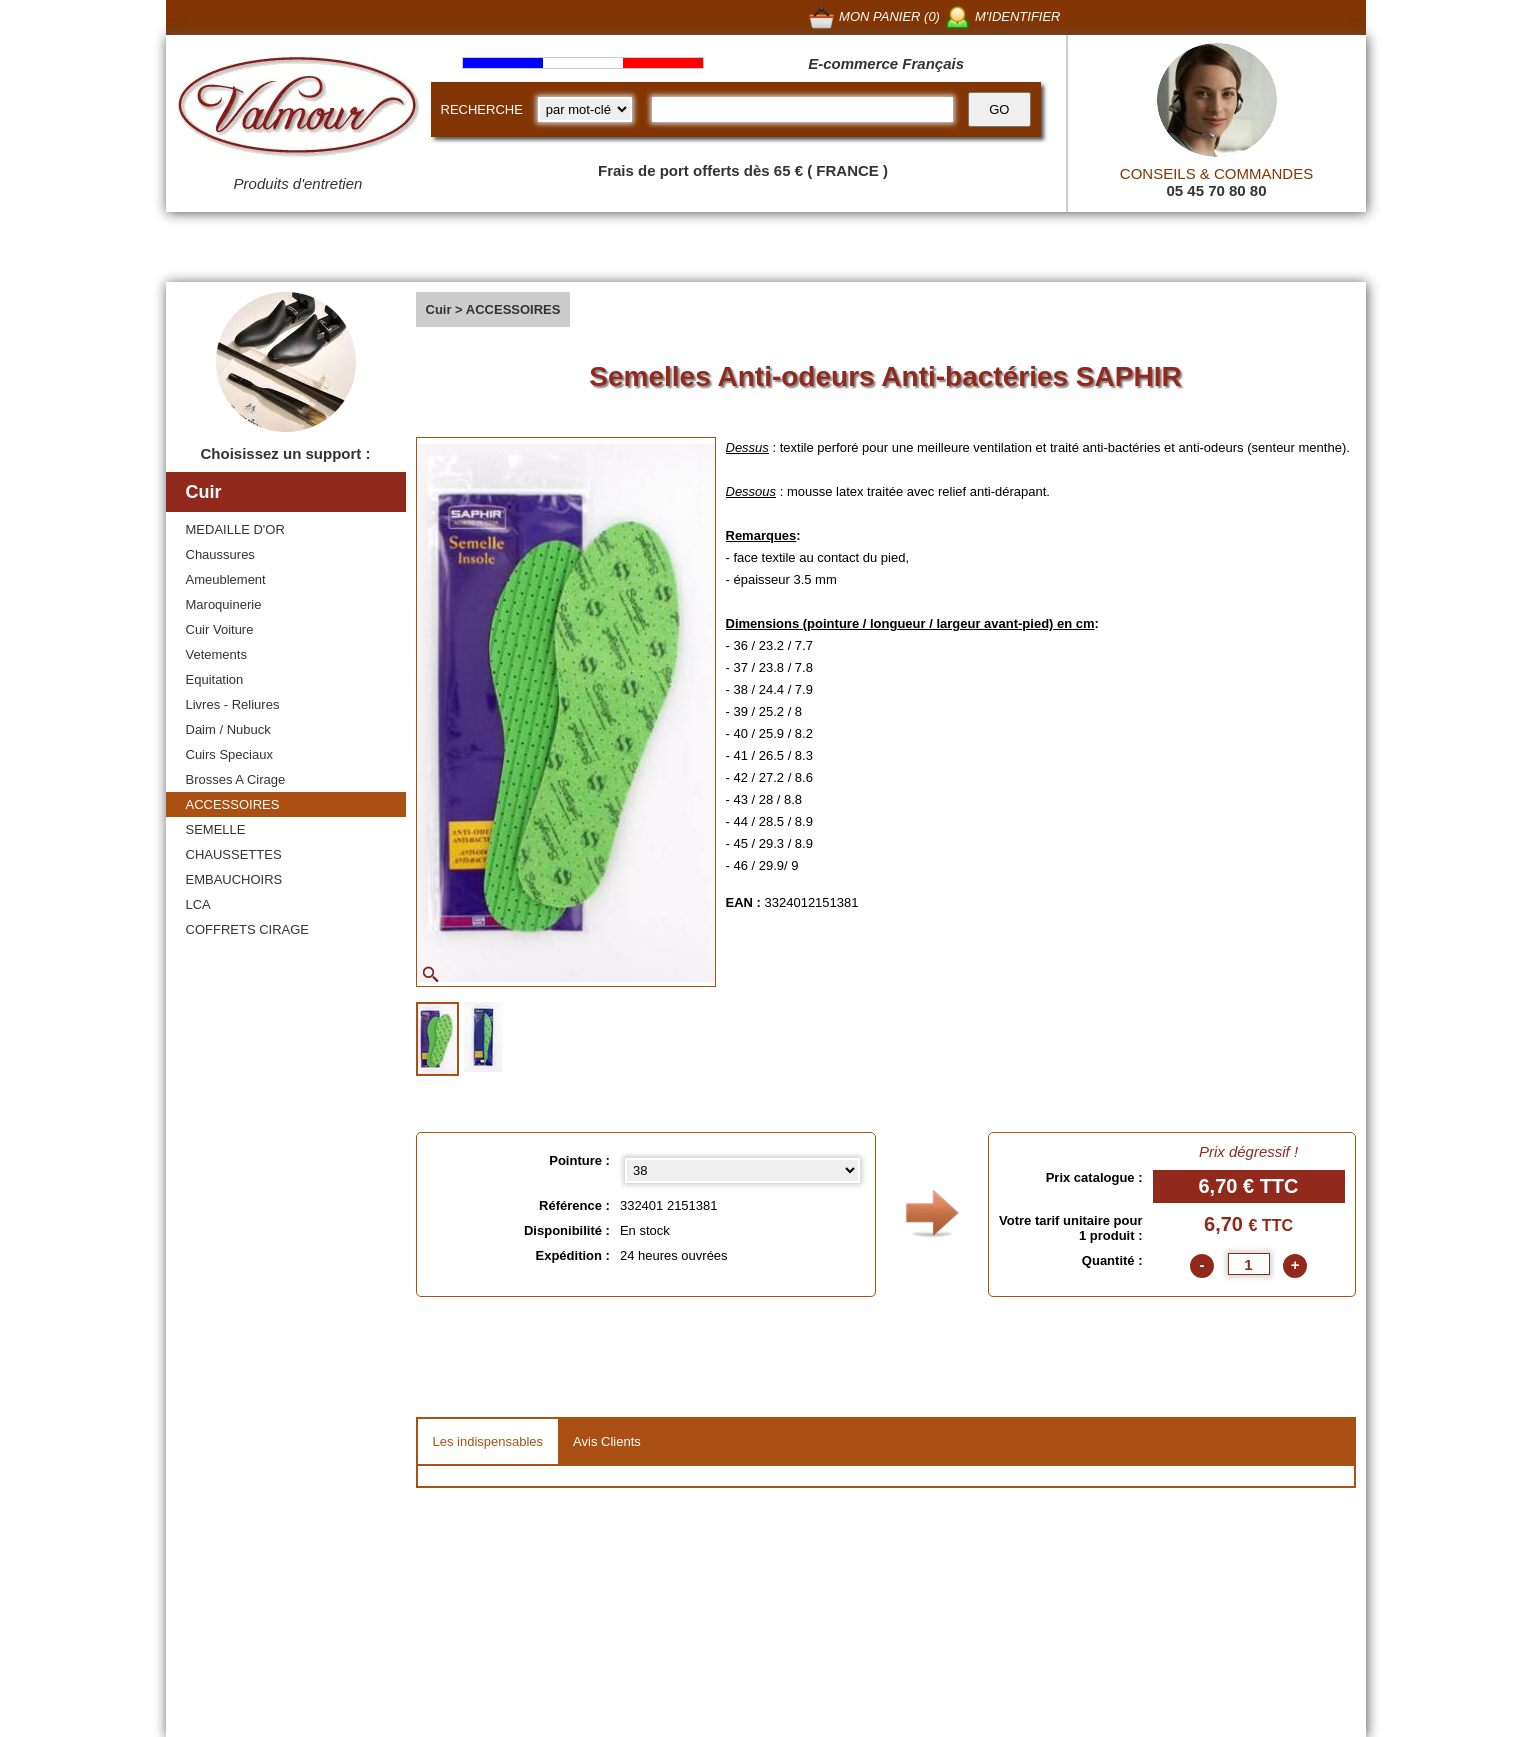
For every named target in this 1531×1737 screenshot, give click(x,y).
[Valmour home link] (298, 110)
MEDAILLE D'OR (235, 529)
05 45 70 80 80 (1216, 190)
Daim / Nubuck (228, 729)
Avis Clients (607, 1441)
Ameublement (226, 579)
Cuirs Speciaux (229, 754)
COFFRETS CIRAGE (248, 929)
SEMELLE (216, 829)
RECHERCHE (482, 109)
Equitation (215, 679)
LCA (198, 904)
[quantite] (1249, 1264)
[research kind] (585, 109)
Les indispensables (488, 1441)
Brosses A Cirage (236, 779)
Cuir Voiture (220, 629)
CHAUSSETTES (234, 854)
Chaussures (220, 554)
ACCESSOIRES (233, 804)
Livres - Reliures (233, 704)
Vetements (216, 654)
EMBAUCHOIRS (234, 879)
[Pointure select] (742, 1170)
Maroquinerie (224, 604)
